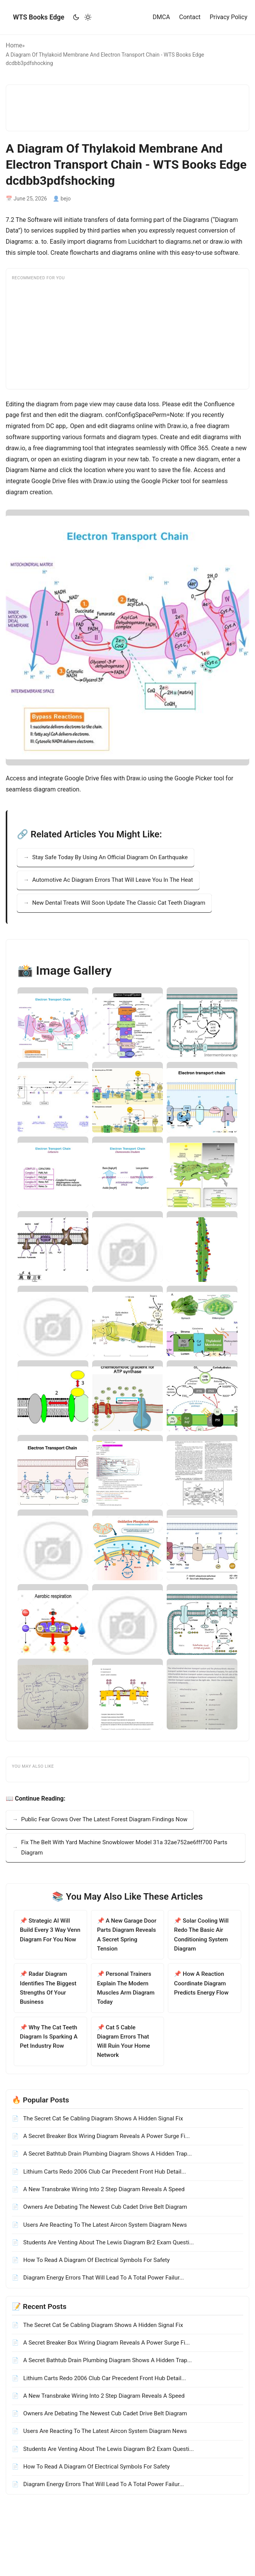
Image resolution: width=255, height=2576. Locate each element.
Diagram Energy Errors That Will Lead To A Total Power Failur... (103, 2277)
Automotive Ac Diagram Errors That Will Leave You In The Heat (112, 879)
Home (14, 45)
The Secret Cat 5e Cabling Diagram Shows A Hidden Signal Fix (102, 2118)
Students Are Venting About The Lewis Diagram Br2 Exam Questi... (108, 2242)
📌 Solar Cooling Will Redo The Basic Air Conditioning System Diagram (201, 1934)
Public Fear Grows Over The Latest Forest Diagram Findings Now (104, 1819)
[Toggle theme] (81, 17)
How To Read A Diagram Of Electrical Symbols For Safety (96, 2260)
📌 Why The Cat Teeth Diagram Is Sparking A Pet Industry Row (49, 2037)
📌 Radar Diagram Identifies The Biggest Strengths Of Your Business (48, 1987)
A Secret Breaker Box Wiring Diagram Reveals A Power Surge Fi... (106, 2136)
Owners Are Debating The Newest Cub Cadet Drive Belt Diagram (104, 2206)
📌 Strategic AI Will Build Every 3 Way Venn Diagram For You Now (50, 1930)
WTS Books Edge (38, 17)
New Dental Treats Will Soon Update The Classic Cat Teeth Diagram (118, 902)
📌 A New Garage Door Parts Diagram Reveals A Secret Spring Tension (126, 1934)
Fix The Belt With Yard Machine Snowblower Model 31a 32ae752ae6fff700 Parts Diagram (124, 1847)
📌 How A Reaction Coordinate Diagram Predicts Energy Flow (201, 1983)
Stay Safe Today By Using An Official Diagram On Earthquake (110, 857)
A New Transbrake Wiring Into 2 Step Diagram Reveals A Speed (103, 2189)
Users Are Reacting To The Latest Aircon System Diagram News (104, 2224)
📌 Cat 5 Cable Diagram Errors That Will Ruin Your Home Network (123, 2041)
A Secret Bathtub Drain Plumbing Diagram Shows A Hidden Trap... (107, 2153)
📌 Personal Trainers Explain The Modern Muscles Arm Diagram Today (126, 1987)
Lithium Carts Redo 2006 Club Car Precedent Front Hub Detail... (104, 2171)
